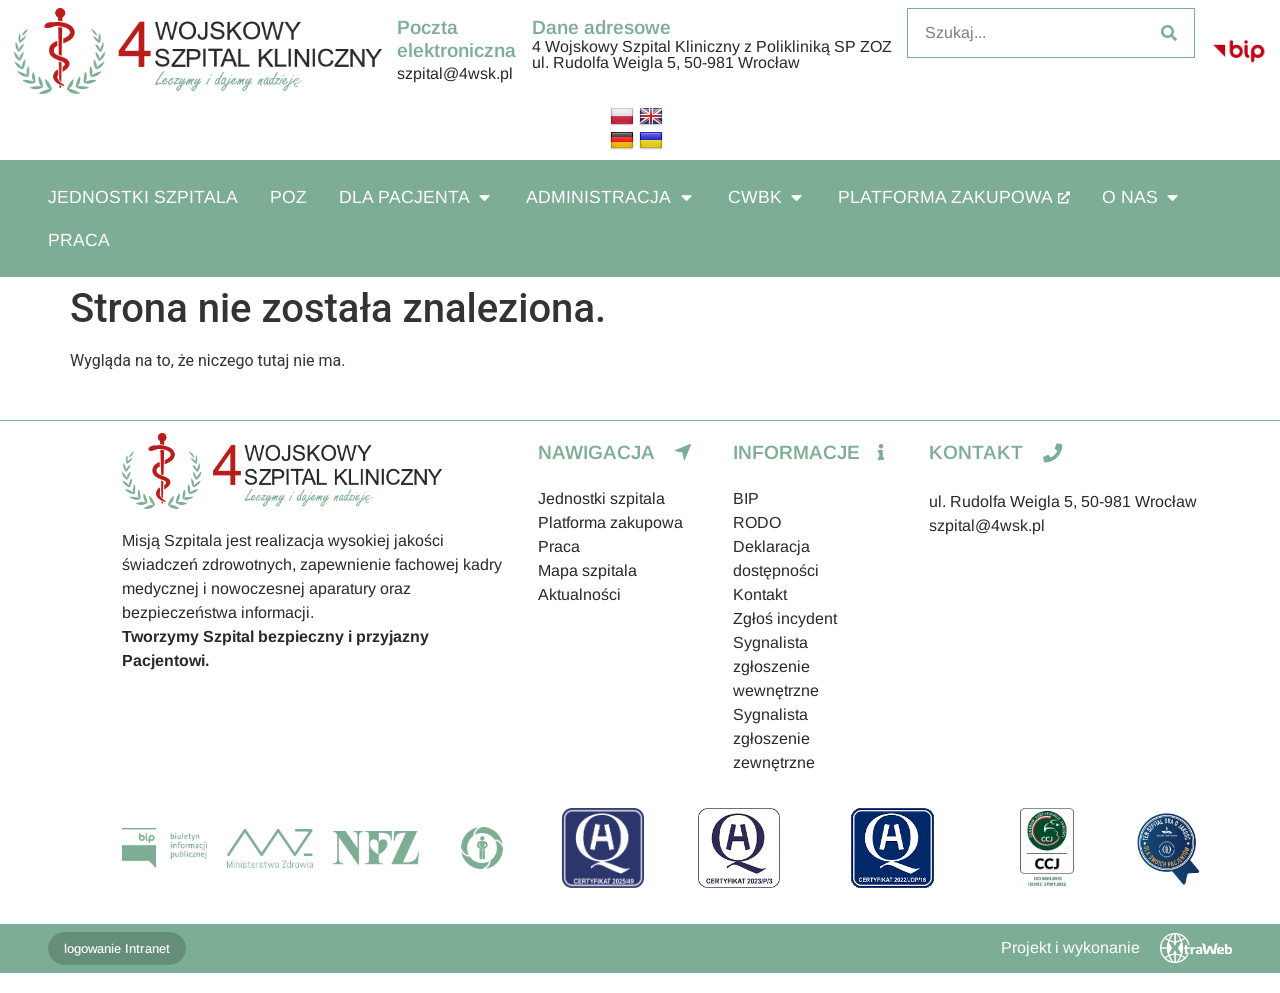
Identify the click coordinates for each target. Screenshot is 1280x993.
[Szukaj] (1169, 33)
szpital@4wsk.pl (455, 73)
